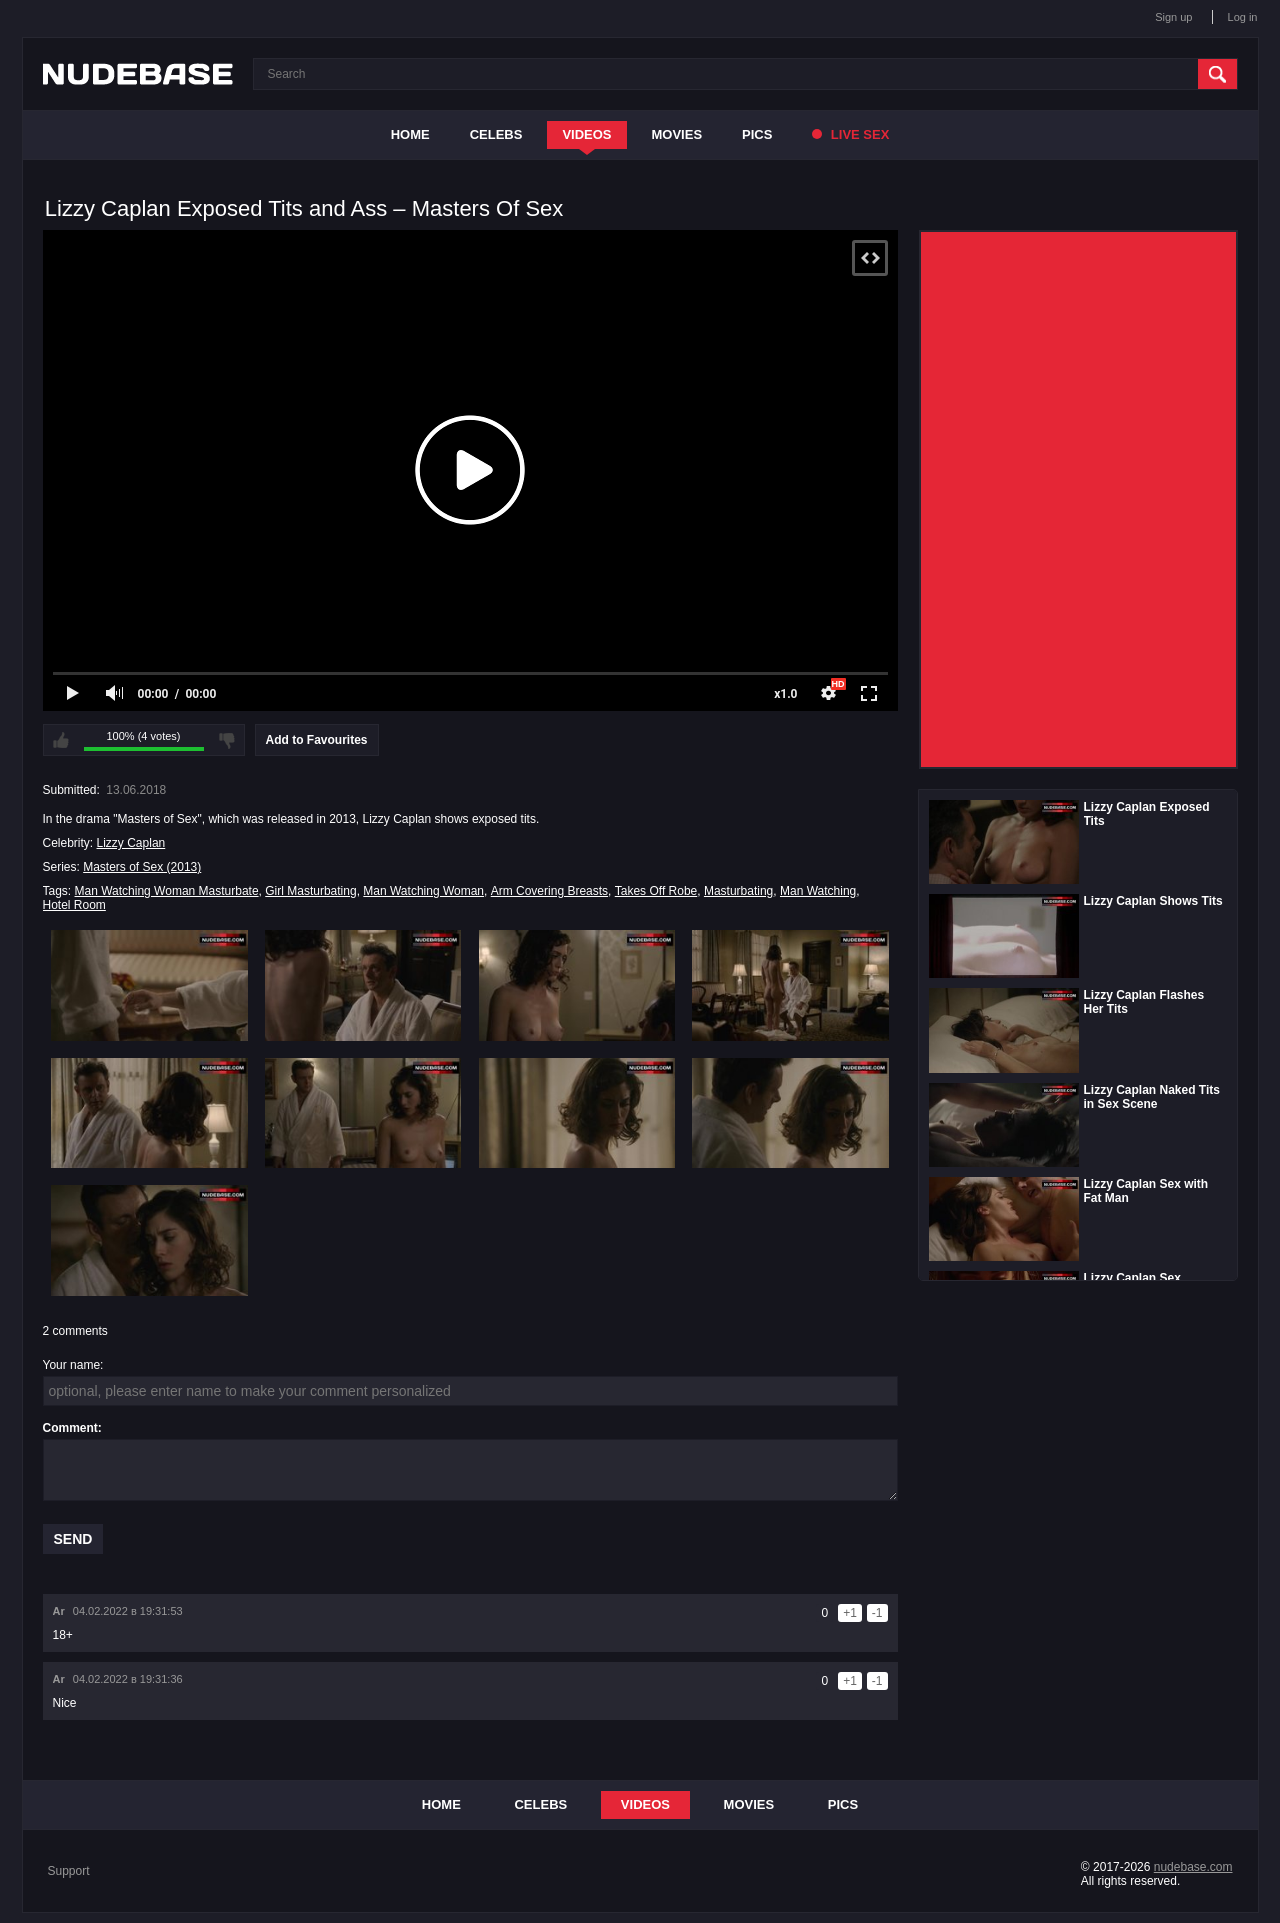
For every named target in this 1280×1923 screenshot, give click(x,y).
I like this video (61, 740)
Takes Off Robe (656, 891)
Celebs (496, 134)
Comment (70, 1428)
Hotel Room (74, 905)
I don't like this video (227, 740)
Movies (677, 134)
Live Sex (850, 134)
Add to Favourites (317, 740)
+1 (850, 1613)
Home (410, 134)
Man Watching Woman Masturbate (167, 891)
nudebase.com (1193, 1867)
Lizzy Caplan (131, 843)
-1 (877, 1613)
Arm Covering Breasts (549, 891)
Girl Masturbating (310, 891)
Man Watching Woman (423, 891)
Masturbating (738, 891)
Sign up (1173, 17)
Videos (586, 134)
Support (69, 1871)
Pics (757, 134)
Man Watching (818, 891)
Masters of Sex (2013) (142, 867)
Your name (72, 1365)
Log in (1243, 17)
